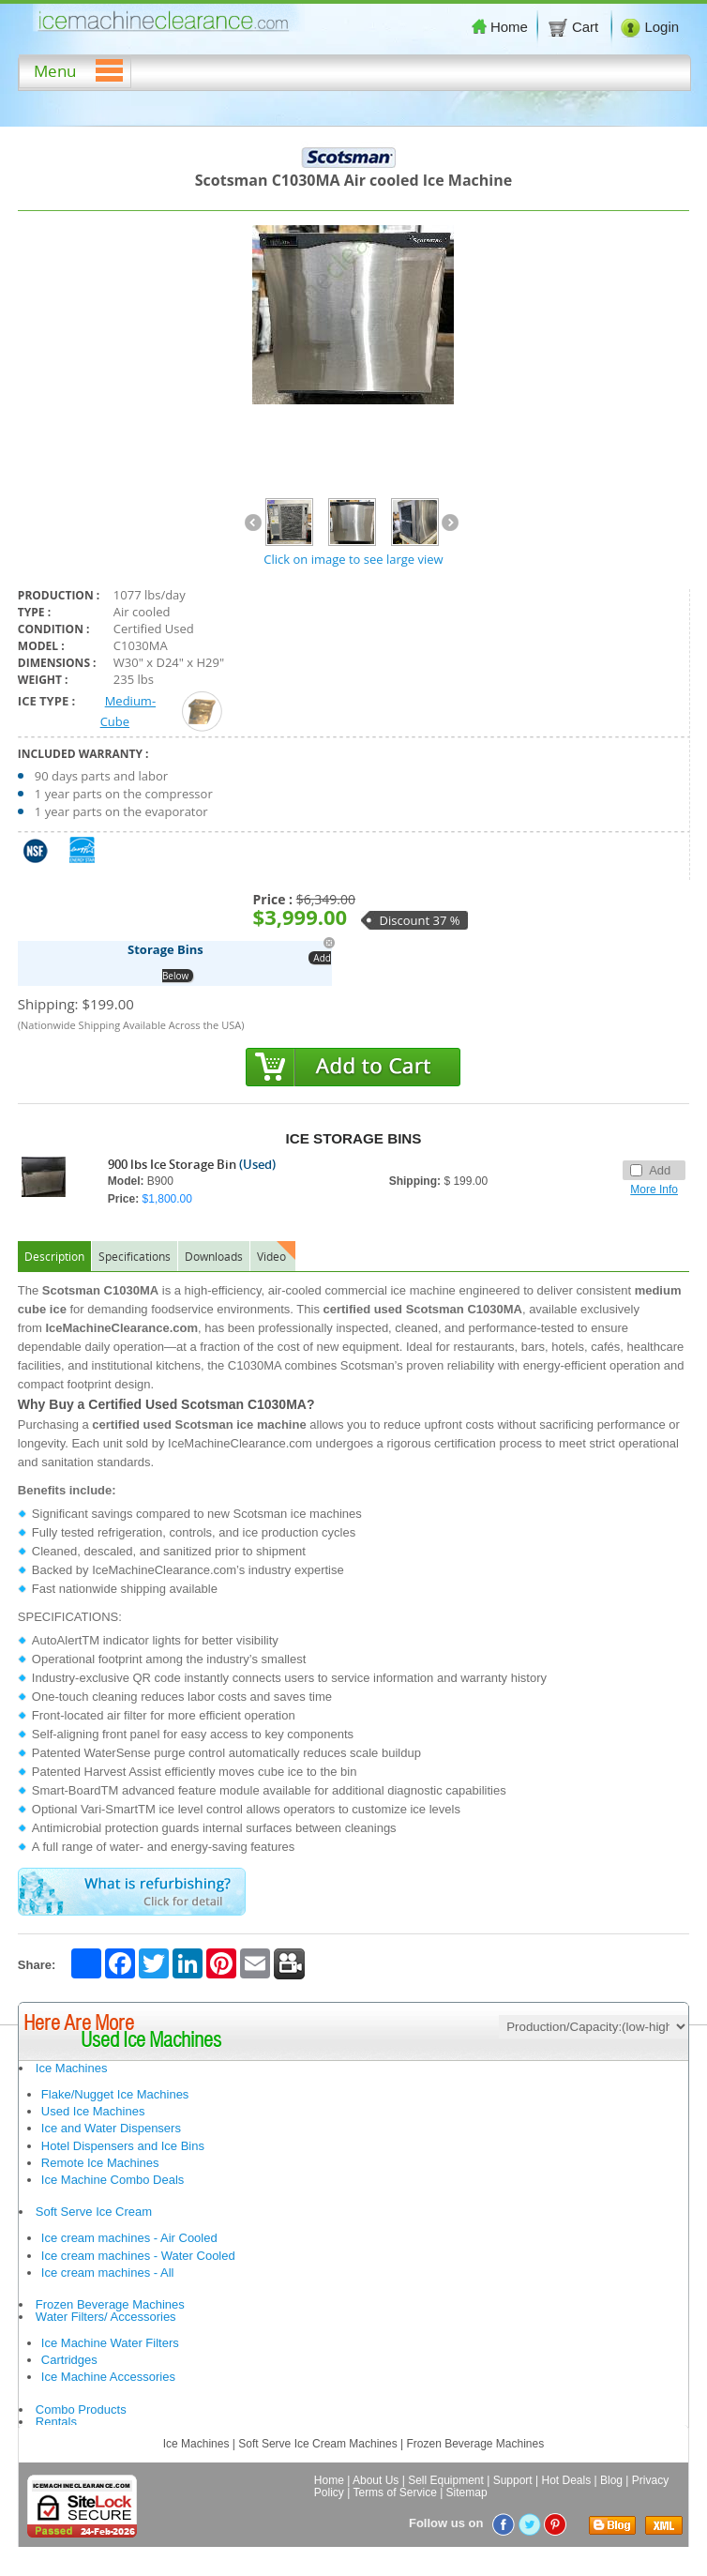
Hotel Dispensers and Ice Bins (122, 2146)
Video (271, 1256)
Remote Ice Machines (100, 2163)
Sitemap (467, 2492)
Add (650, 1170)
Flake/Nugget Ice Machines (115, 2094)
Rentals (56, 2422)
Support (513, 2480)
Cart (575, 27)
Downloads (214, 1256)
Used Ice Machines (93, 2111)
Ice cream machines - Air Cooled (129, 2238)
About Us (376, 2480)
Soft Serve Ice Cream (94, 2212)
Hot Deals (567, 2480)
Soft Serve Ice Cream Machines (317, 2443)
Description (54, 1256)
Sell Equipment (446, 2480)
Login (650, 27)
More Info (654, 1189)
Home (500, 27)
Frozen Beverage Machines (110, 2304)
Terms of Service (394, 2492)
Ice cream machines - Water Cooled (138, 2256)
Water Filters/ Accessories (106, 2317)
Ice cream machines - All (107, 2272)
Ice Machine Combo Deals (112, 2180)
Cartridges (69, 2360)
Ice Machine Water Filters (110, 2343)
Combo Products (81, 2409)
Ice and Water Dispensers (111, 2128)
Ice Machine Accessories (108, 2377)
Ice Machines (72, 2068)
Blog (611, 2480)
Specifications (134, 1256)
